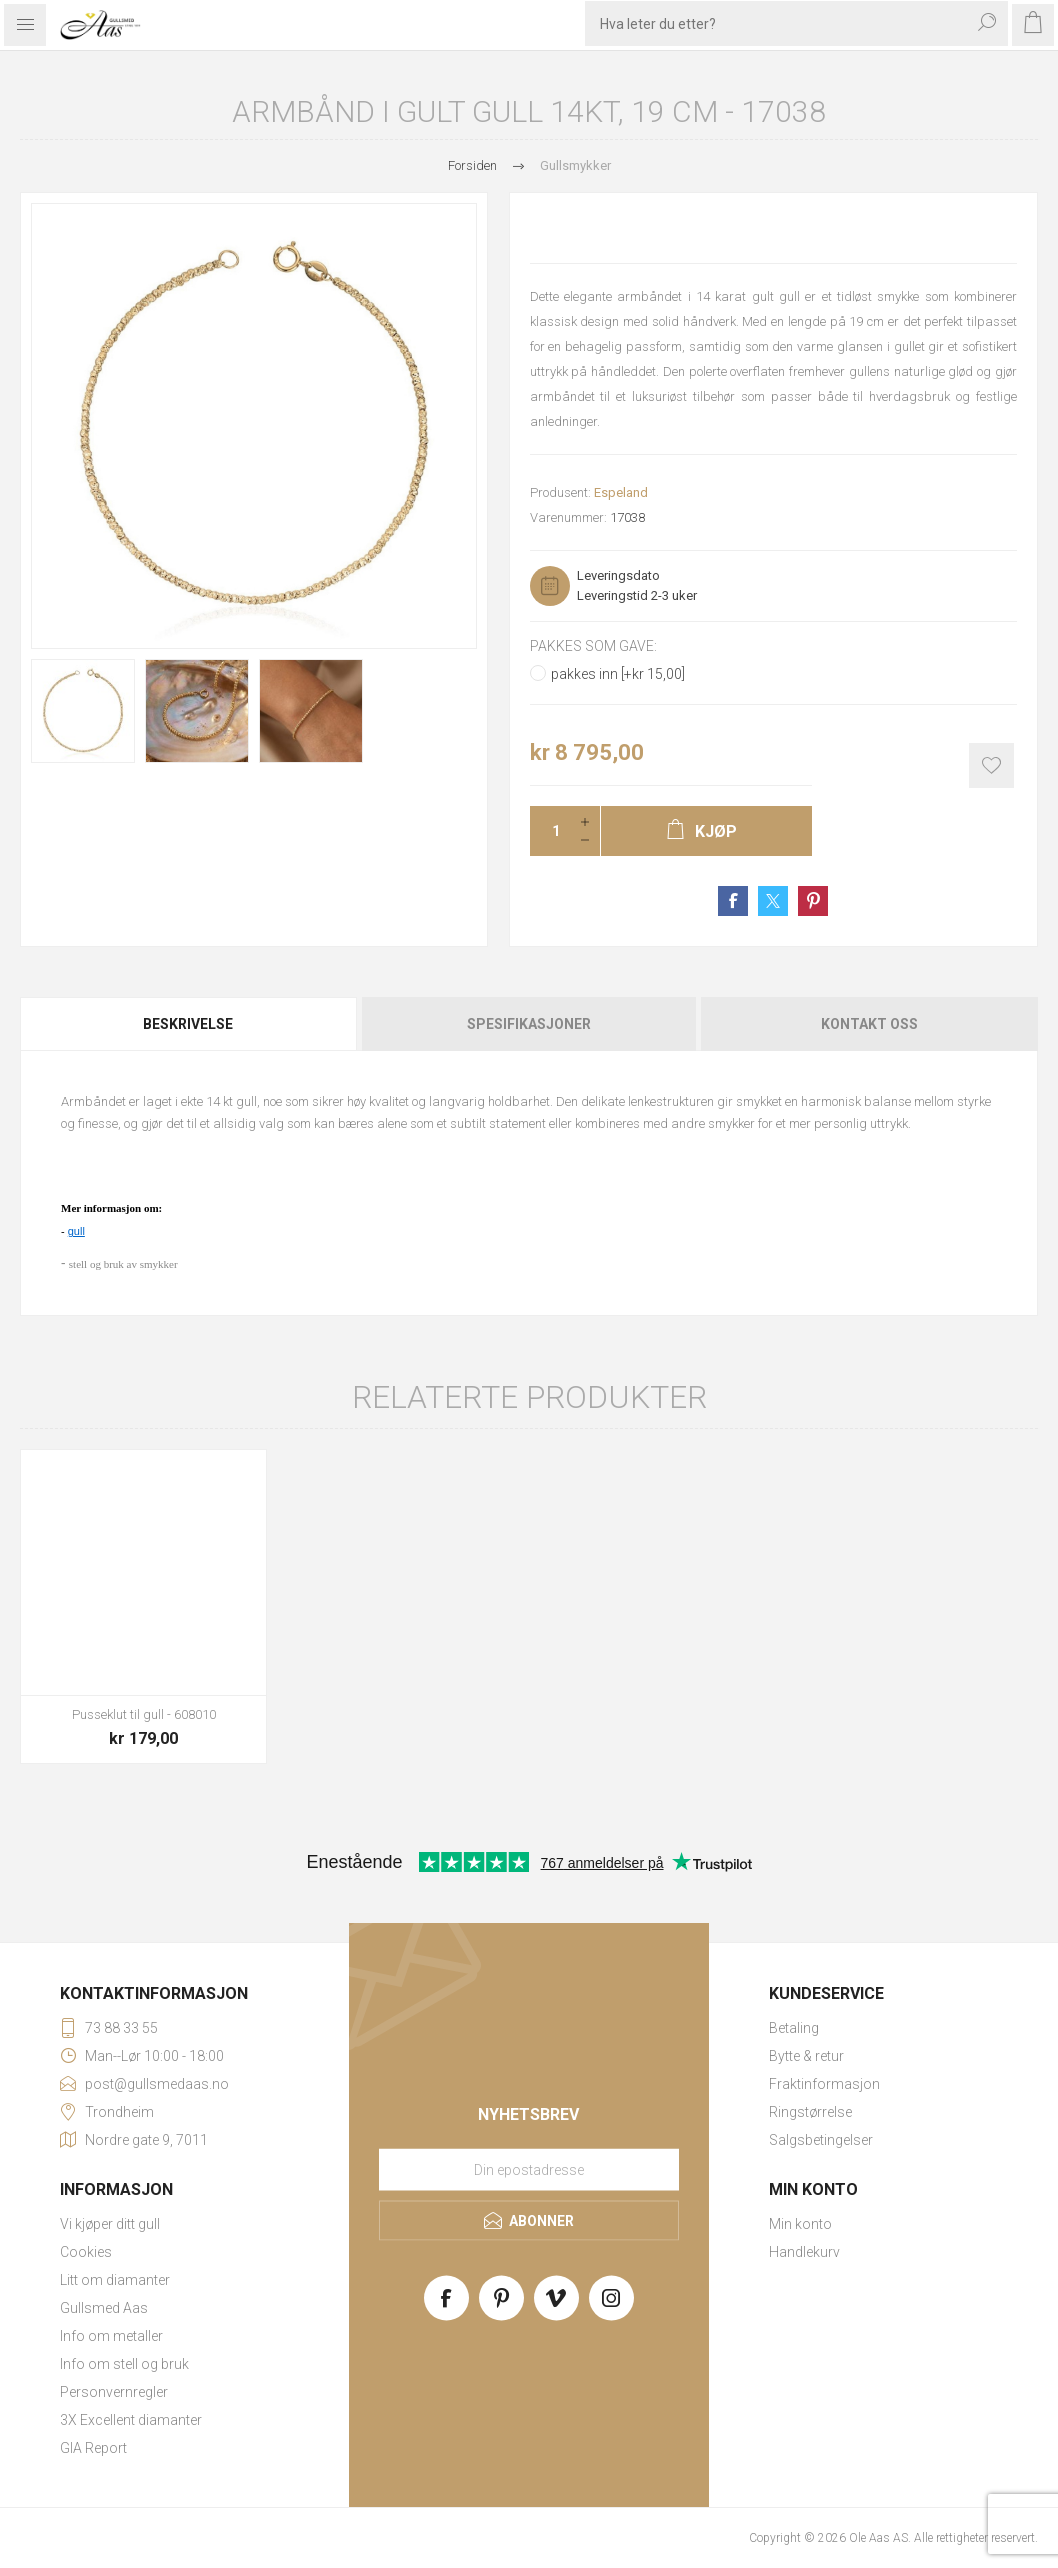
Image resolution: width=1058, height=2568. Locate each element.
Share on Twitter (773, 901)
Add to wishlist (991, 765)
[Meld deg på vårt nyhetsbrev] (529, 2170)
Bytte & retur (806, 2056)
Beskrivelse (188, 1024)
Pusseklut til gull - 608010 (144, 1714)
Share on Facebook (733, 901)
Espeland (621, 492)
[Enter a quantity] (550, 831)
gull (76, 1231)
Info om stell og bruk (124, 2364)
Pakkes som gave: (593, 646)
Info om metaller (111, 2336)
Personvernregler (114, 2392)
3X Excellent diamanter (131, 2420)
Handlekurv (804, 2252)
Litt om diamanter (115, 2280)
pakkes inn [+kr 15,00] (618, 674)
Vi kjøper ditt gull (110, 2224)
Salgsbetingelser (821, 2140)
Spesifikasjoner (529, 1024)
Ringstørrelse (810, 2112)
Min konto (800, 2224)
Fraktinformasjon (824, 2084)
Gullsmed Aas (104, 2308)
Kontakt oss (869, 1024)
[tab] (189, 1024)
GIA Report (93, 2448)
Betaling (794, 2028)
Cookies (86, 2252)
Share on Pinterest (813, 901)
